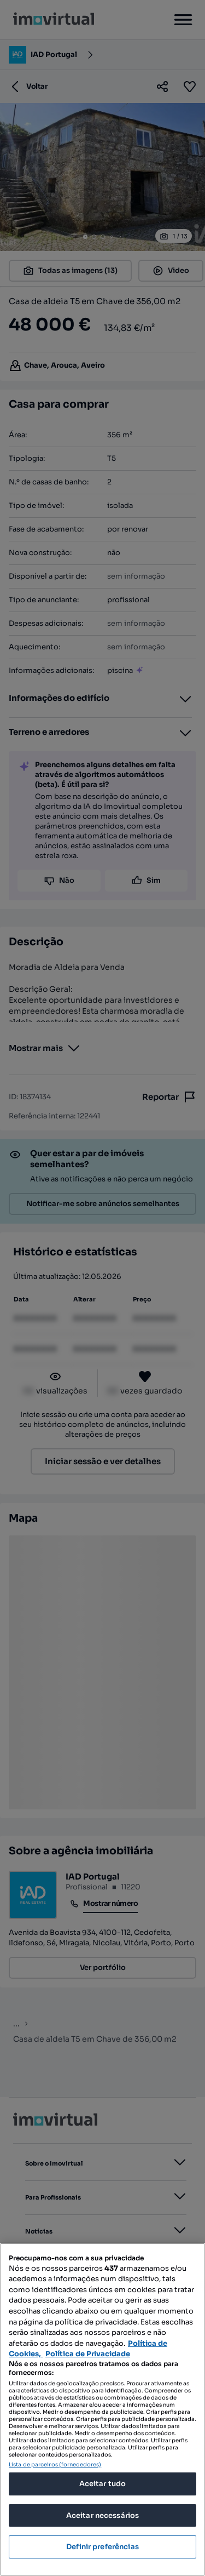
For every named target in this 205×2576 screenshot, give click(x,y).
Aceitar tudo (102, 2483)
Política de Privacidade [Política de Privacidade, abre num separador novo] (87, 2353)
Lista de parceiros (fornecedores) (55, 2464)
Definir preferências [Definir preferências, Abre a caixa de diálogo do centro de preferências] (102, 2546)
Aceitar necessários (102, 2515)
